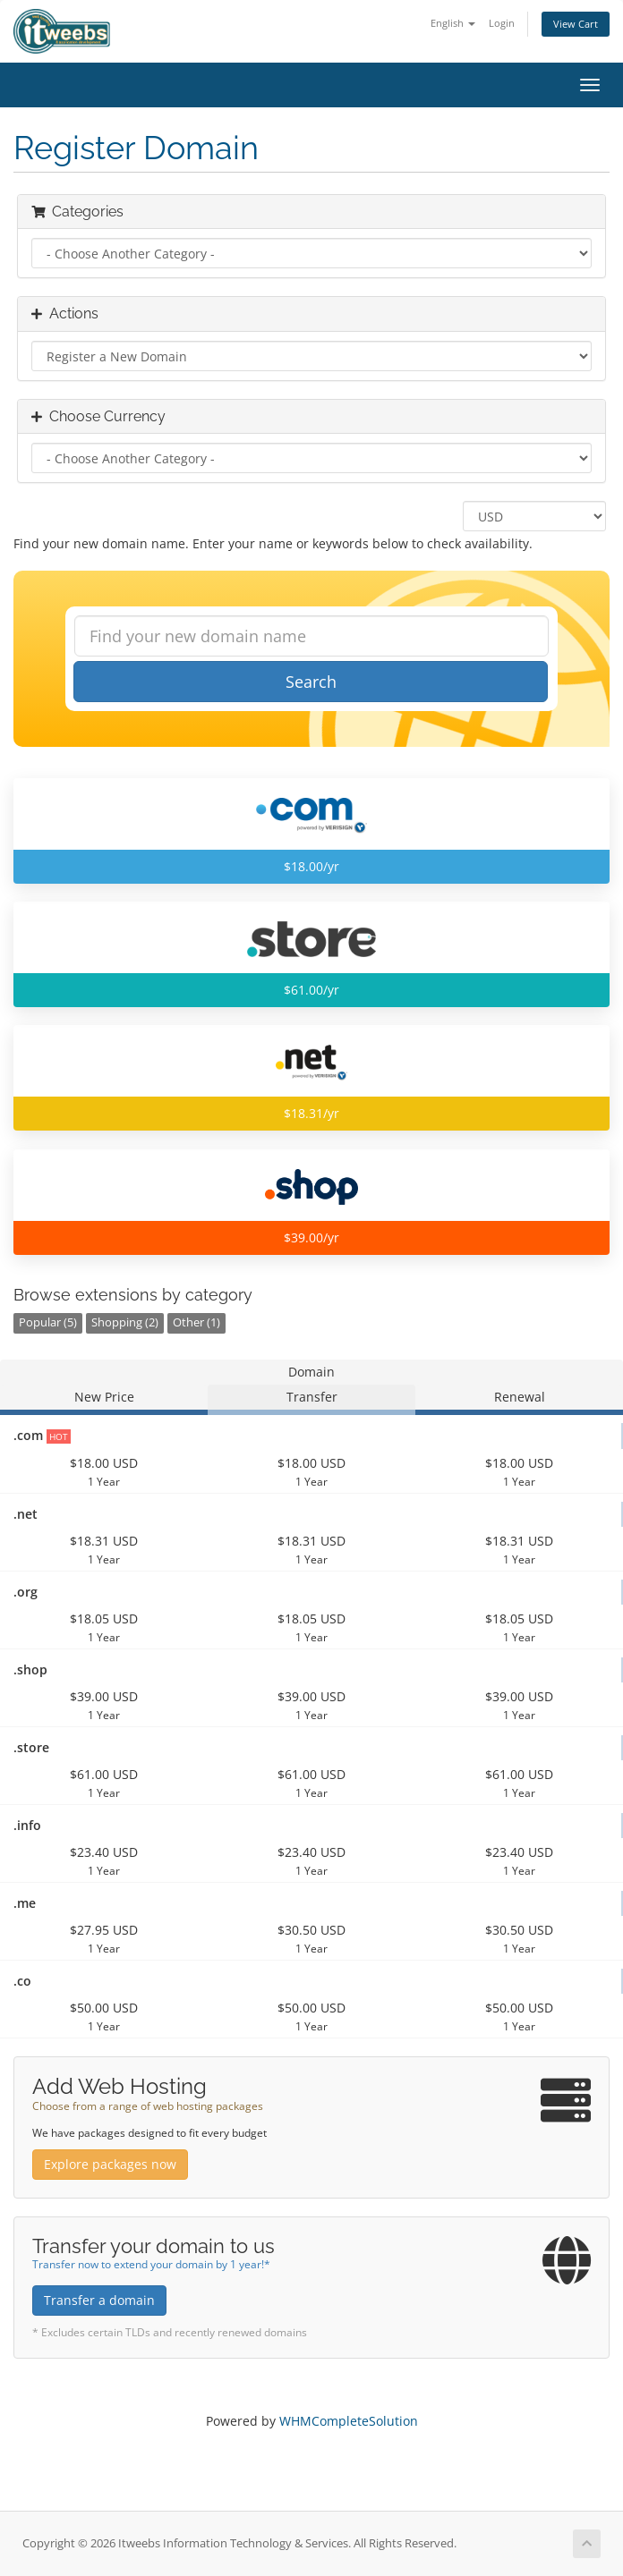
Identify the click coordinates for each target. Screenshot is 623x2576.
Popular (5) (48, 1322)
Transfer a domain (99, 2300)
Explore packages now (110, 2164)
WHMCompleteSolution (348, 2420)
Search (311, 681)
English (453, 23)
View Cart (575, 23)
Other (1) (196, 1322)
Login (502, 23)
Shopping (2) (124, 1322)
